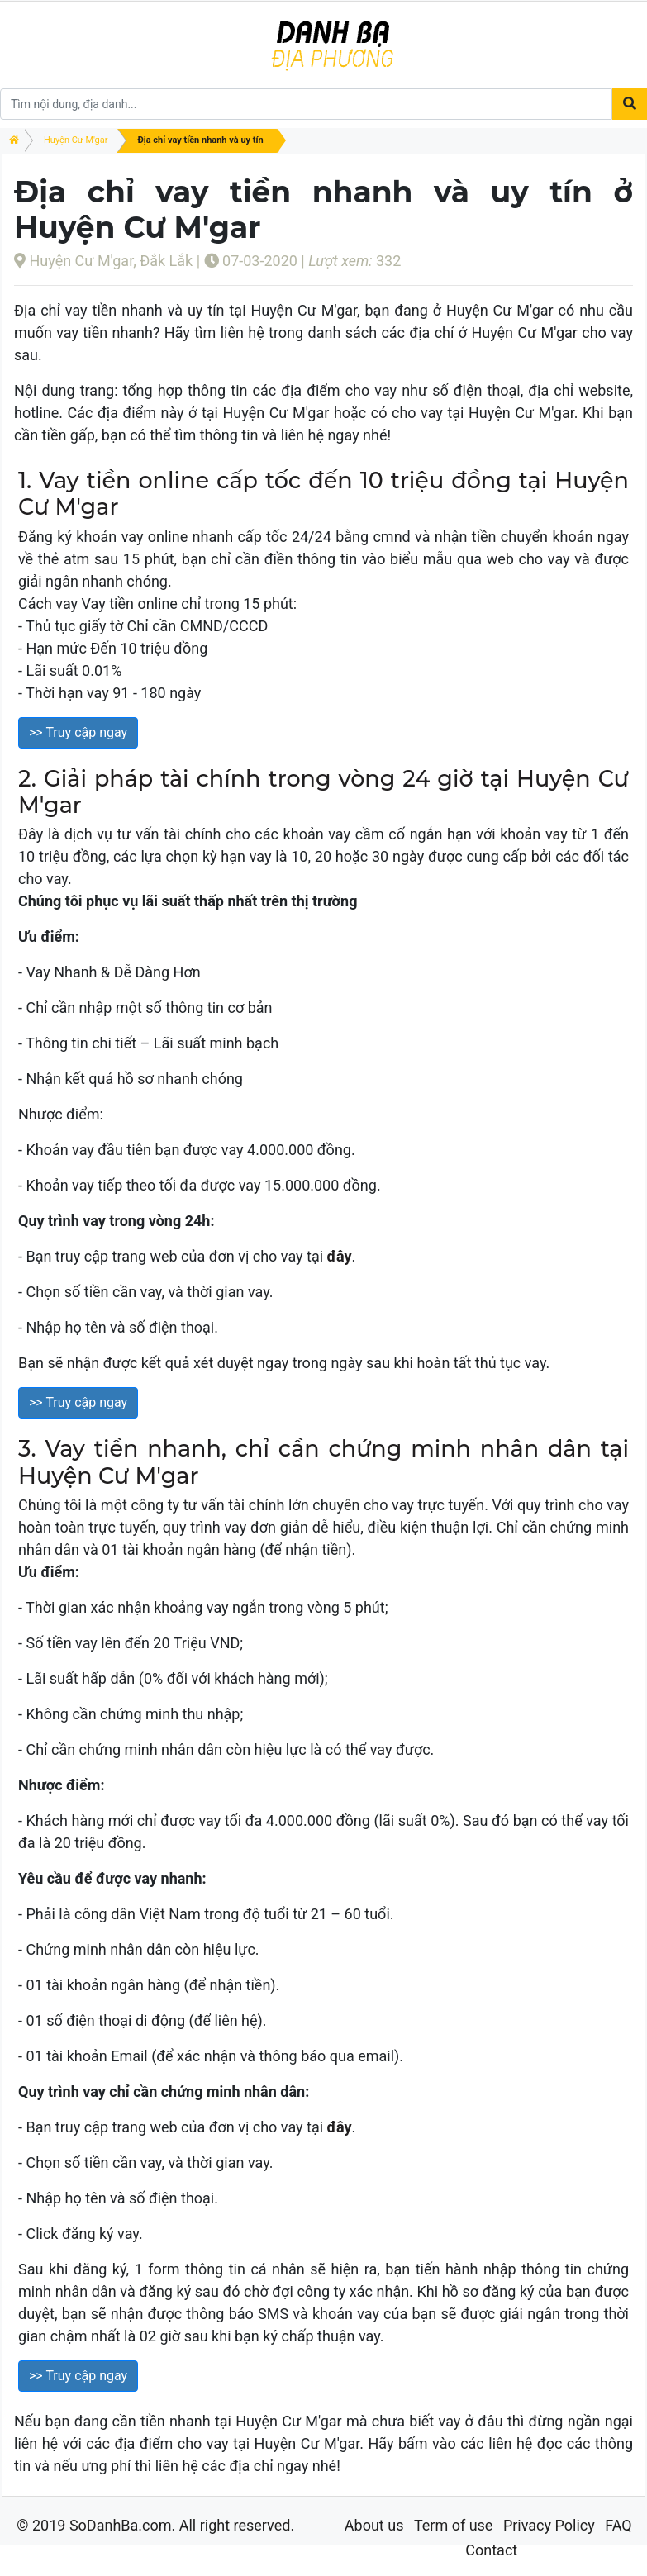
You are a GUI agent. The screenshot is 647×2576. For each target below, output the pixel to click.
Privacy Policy (549, 2525)
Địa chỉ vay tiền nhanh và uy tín (200, 140)
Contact (491, 2550)
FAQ (618, 2525)
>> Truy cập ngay (78, 732)
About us (374, 2525)
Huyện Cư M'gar (75, 140)
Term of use (453, 2525)
